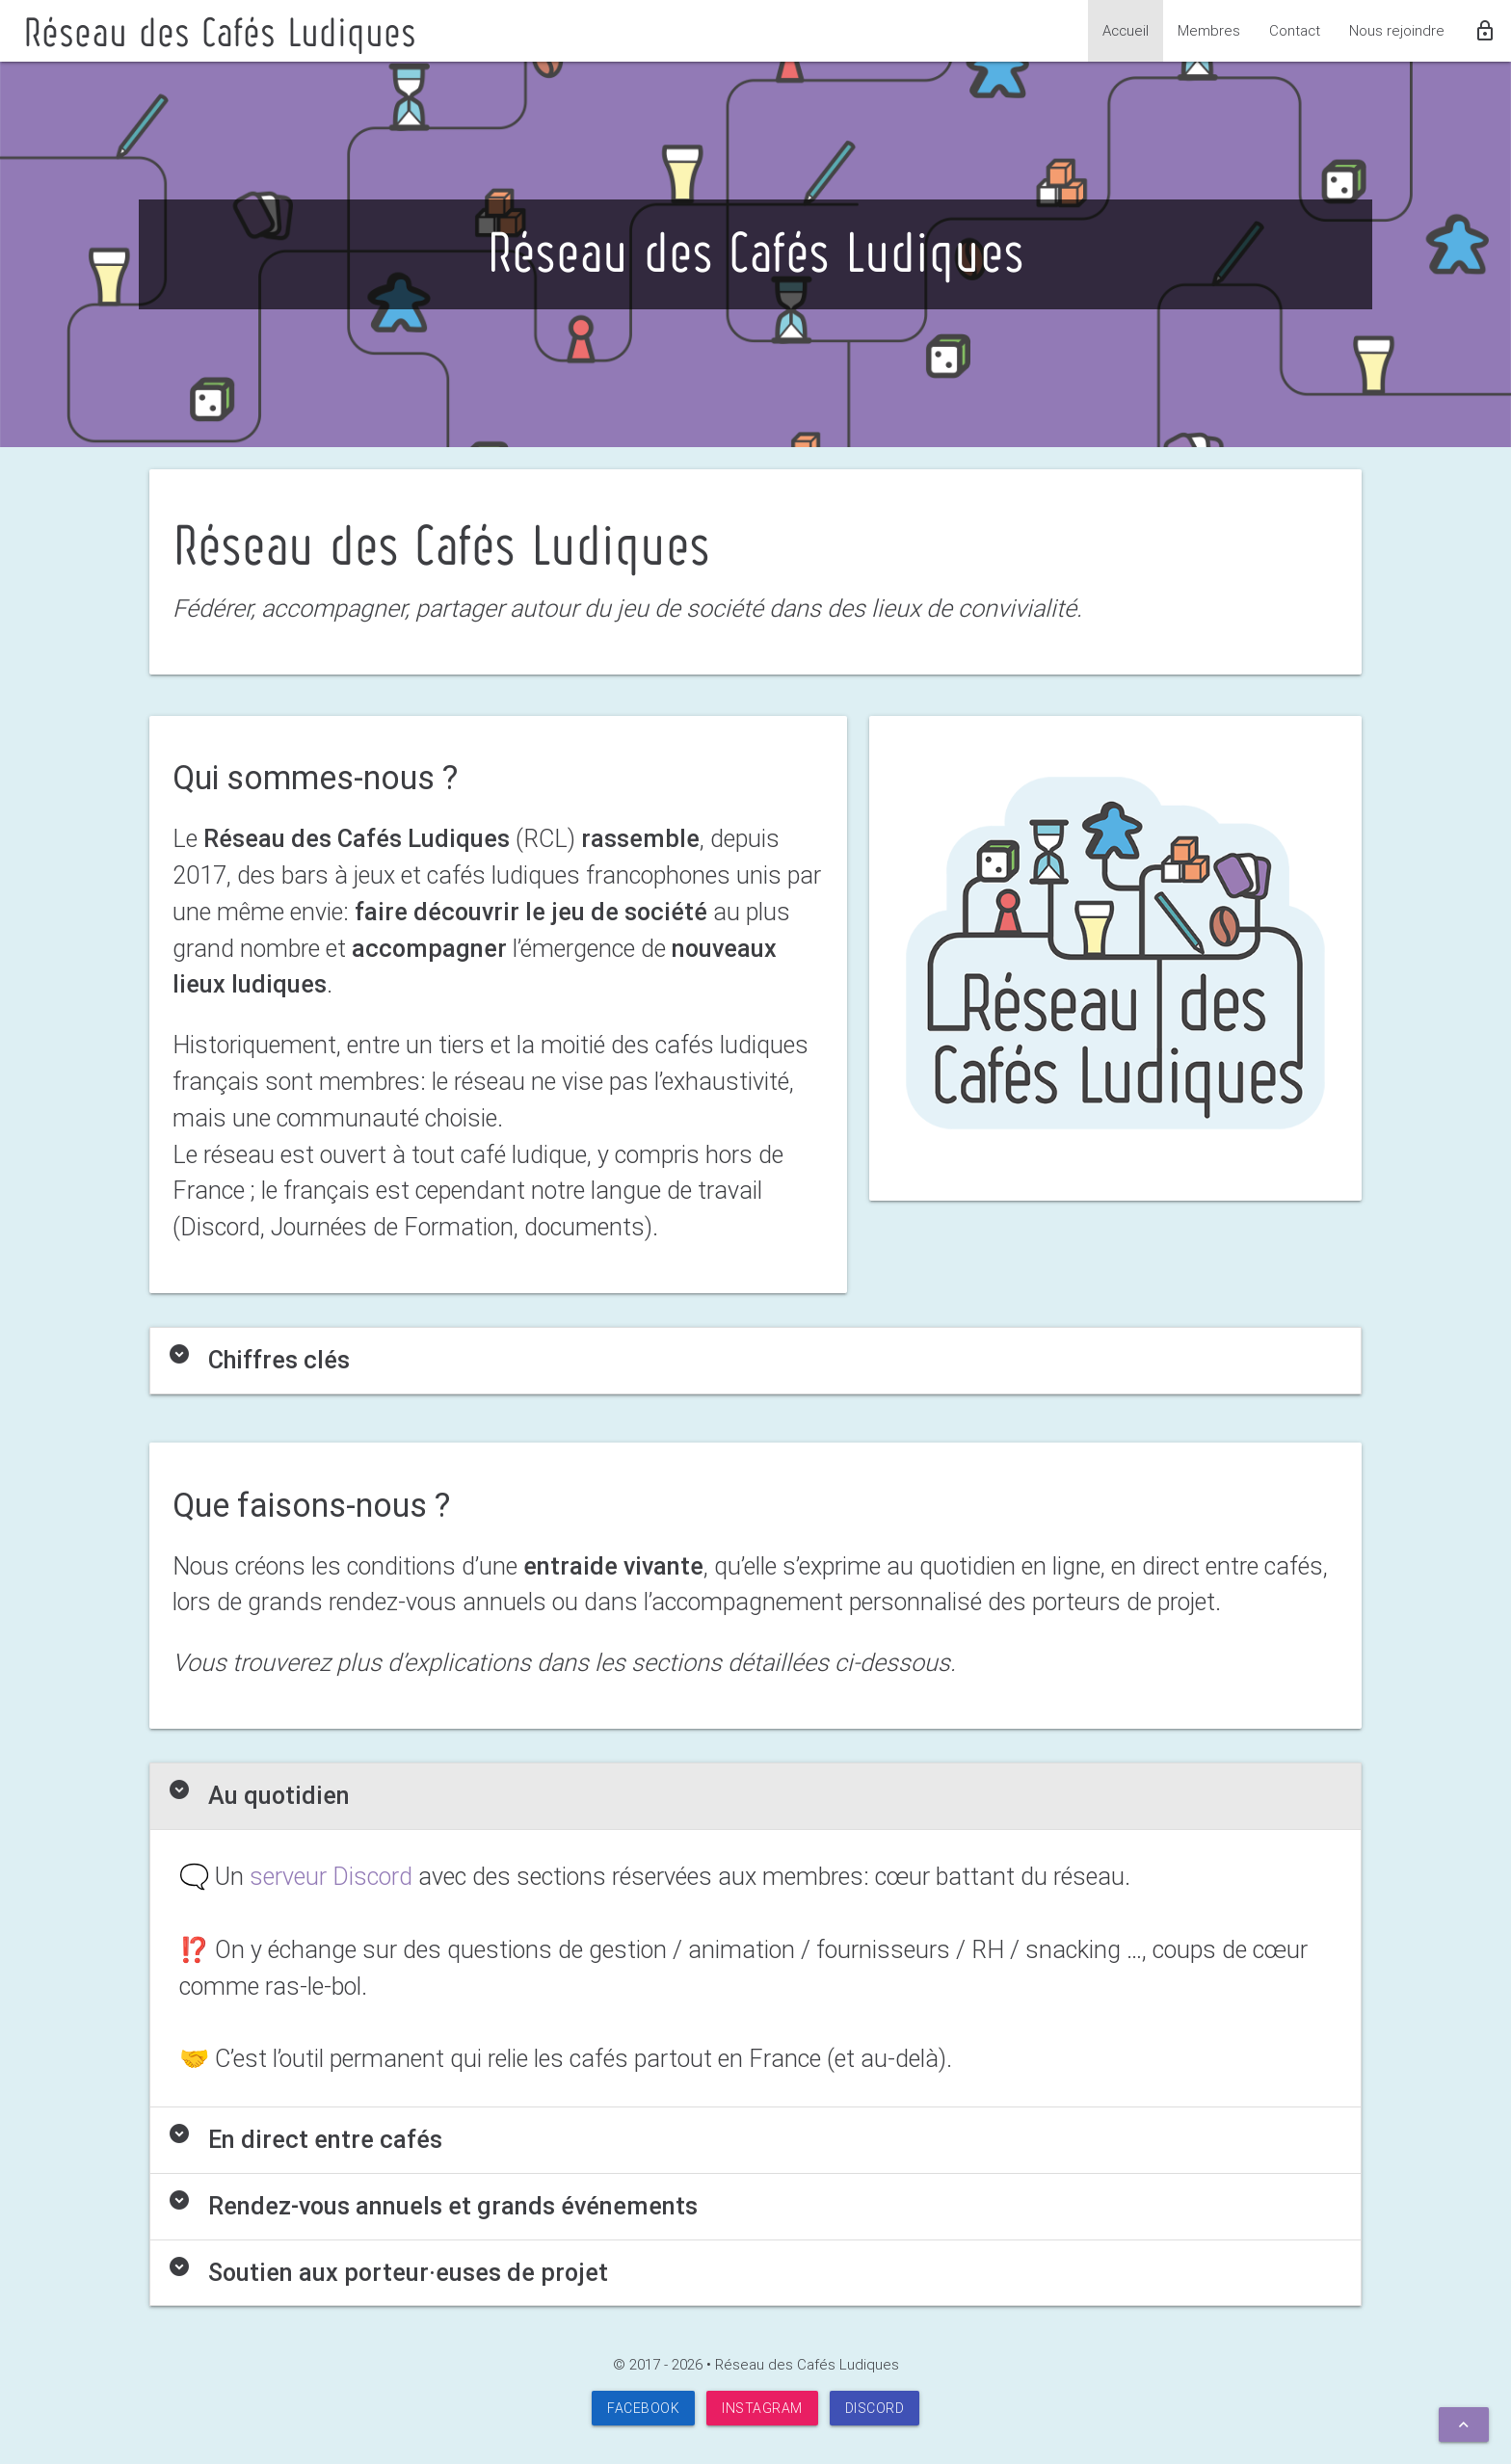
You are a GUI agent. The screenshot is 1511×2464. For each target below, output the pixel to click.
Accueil (1125, 30)
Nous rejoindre (1397, 30)
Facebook (643, 2408)
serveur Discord (331, 1877)
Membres (1209, 30)
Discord (875, 2408)
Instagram (762, 2408)
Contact (1294, 30)
